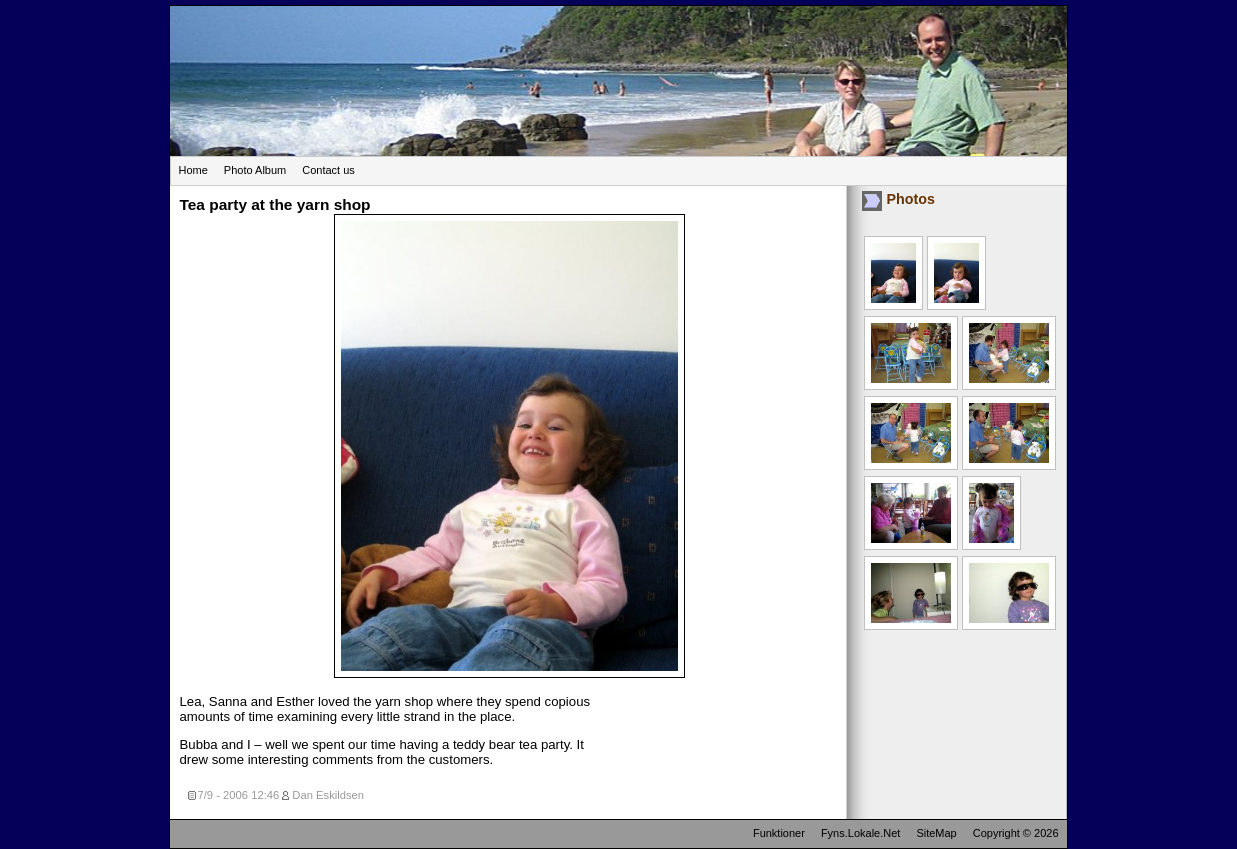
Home (193, 170)
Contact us (328, 170)
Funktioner (779, 833)
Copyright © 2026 (1016, 833)
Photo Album (255, 170)
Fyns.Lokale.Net (860, 833)
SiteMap (936, 833)
